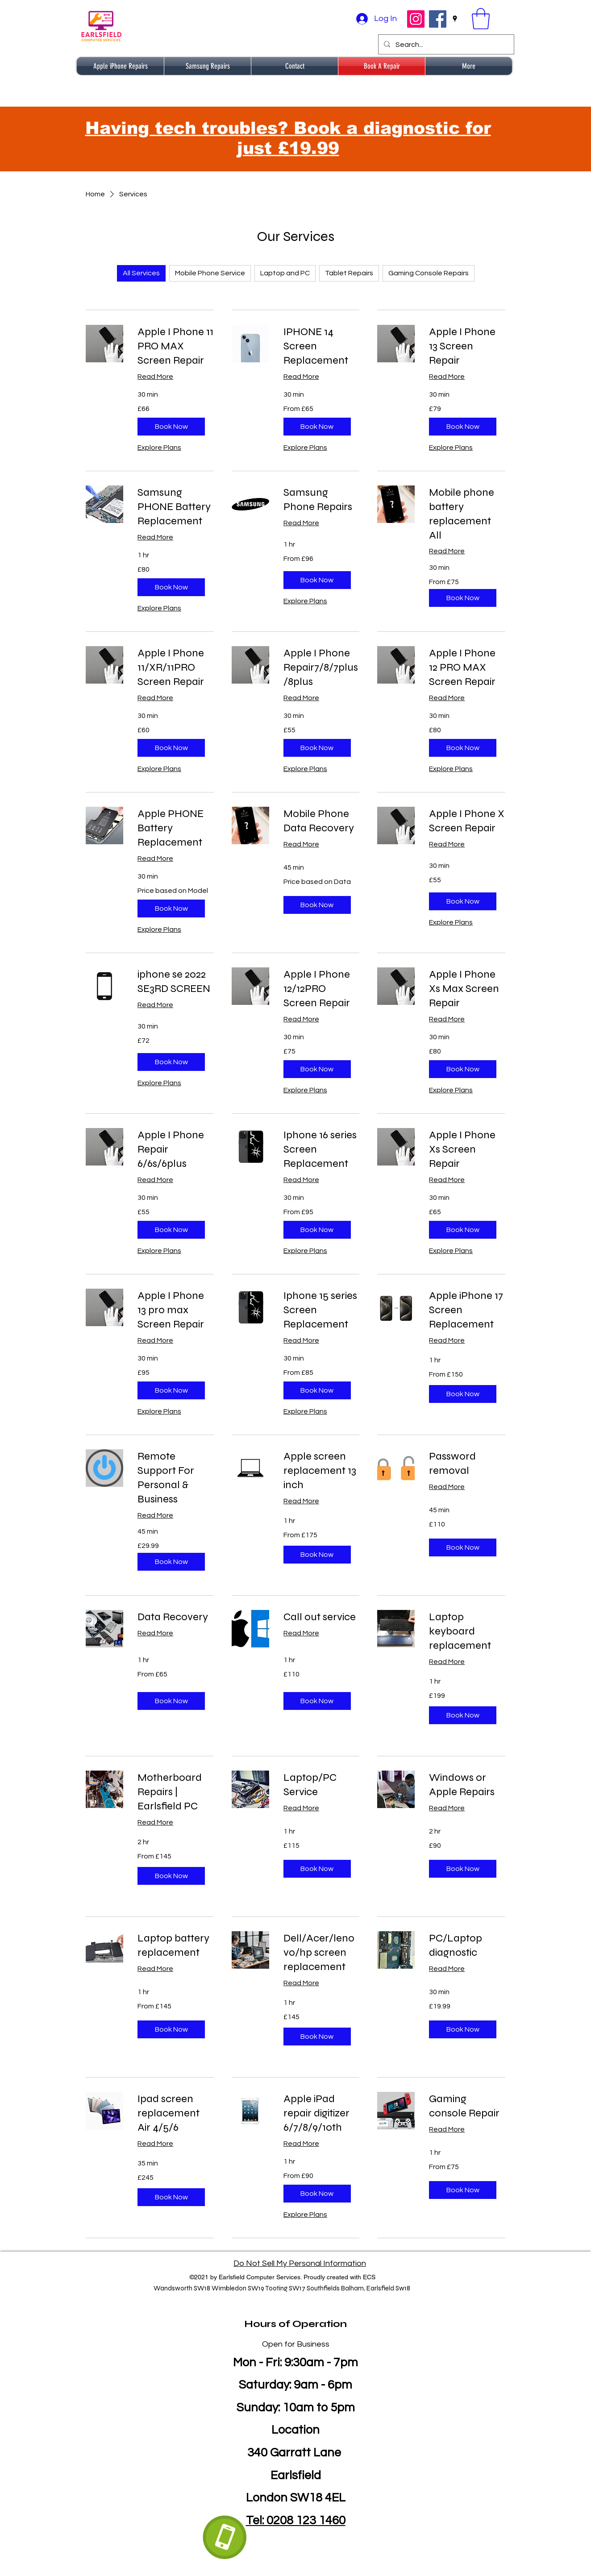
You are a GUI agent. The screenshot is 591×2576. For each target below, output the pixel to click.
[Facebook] (437, 19)
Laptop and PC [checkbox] (285, 273)
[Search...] (445, 44)
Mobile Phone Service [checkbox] (210, 273)
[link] (175, 346)
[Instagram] (416, 19)
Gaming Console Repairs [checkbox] (428, 273)
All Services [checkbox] (141, 273)
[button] (481, 18)
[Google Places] (454, 18)
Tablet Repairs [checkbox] (349, 273)
